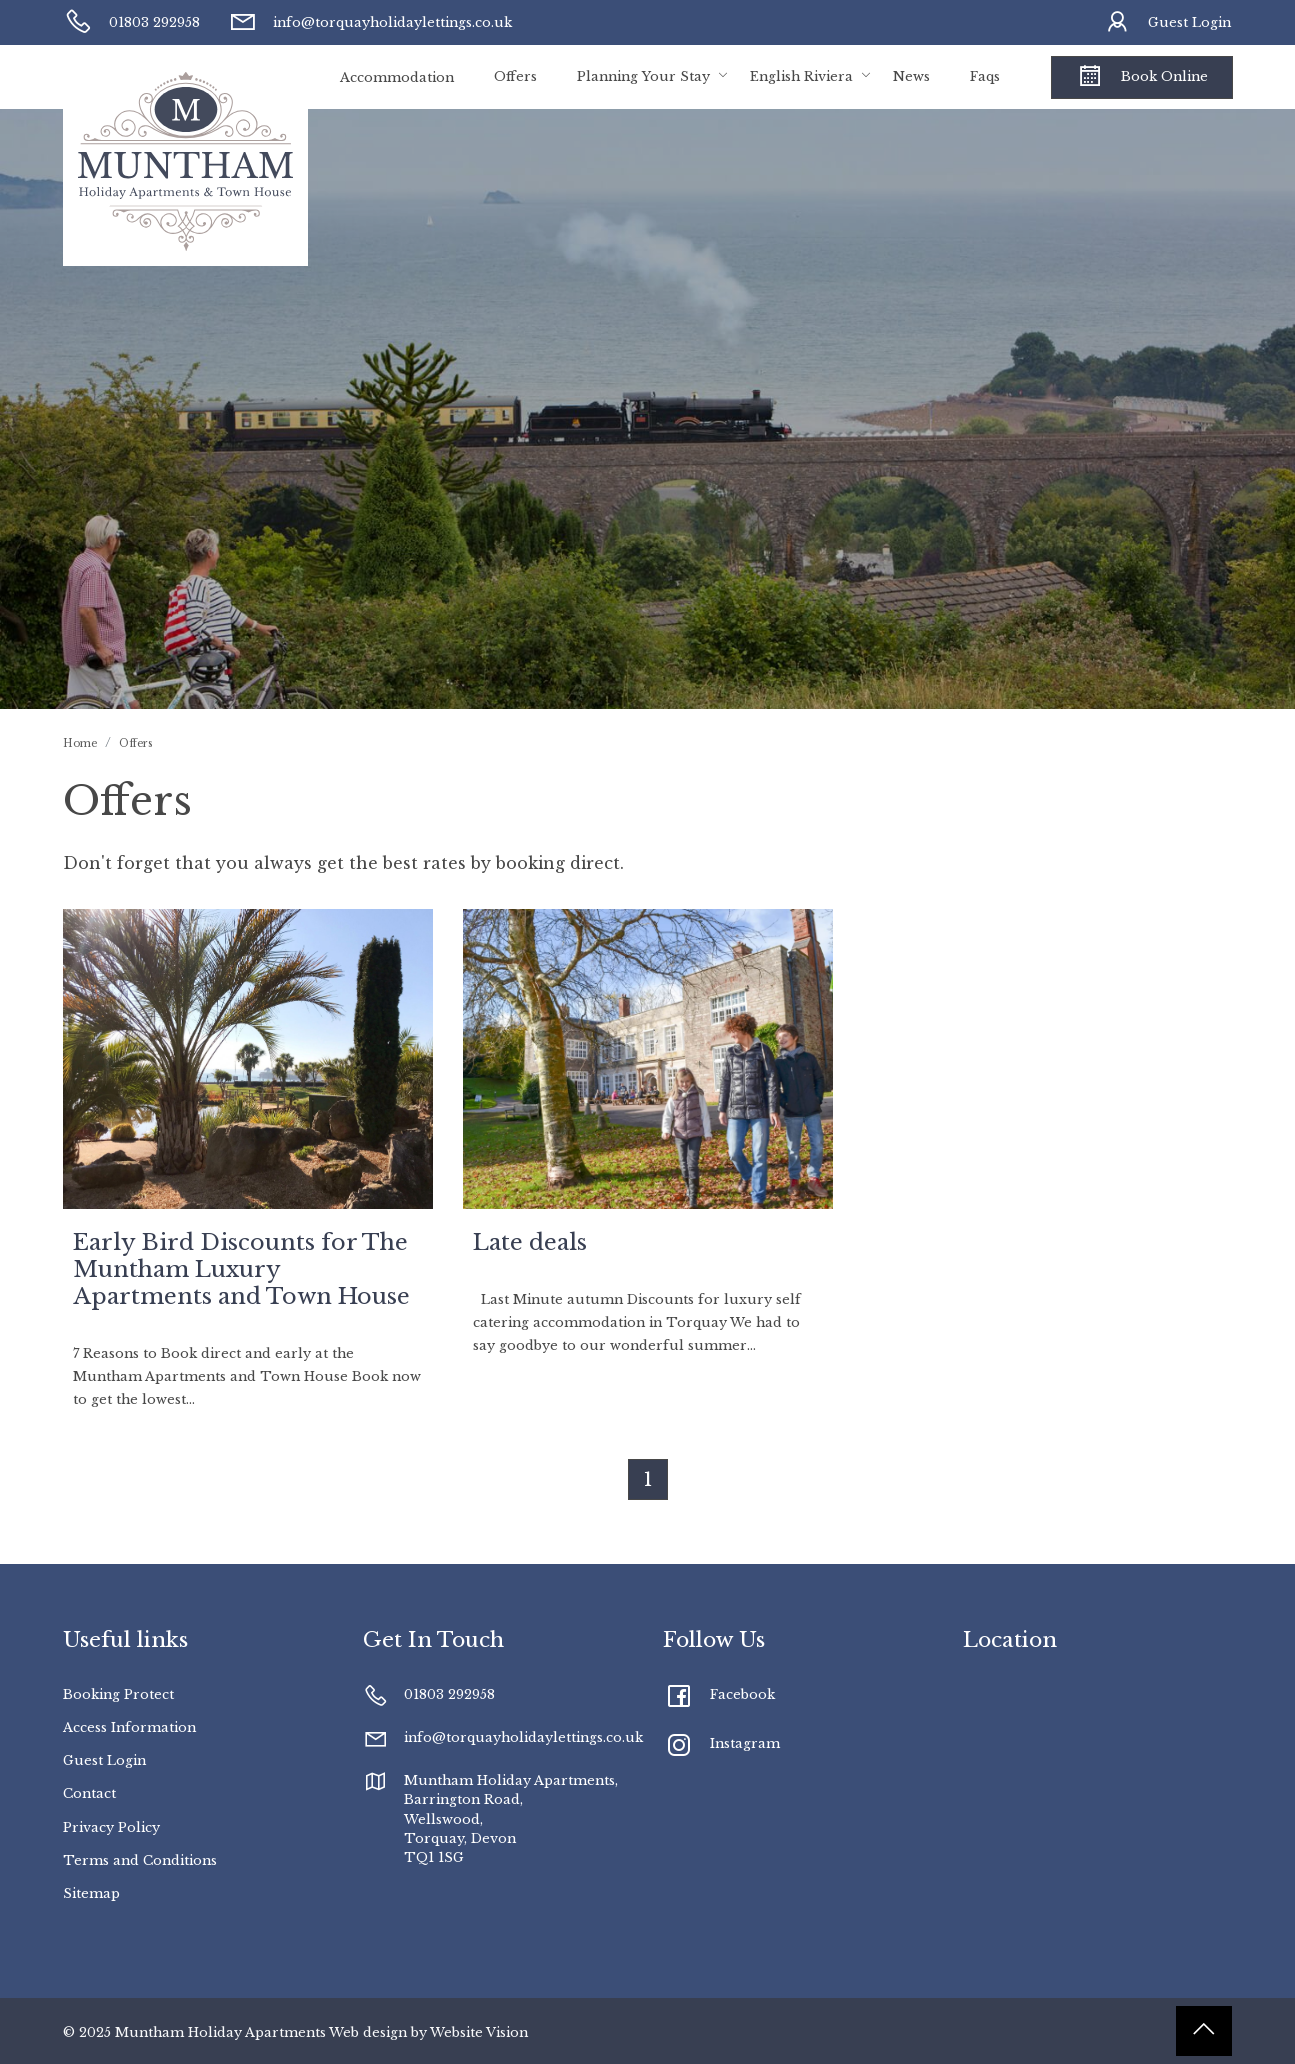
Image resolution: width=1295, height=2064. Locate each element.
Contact (89, 1793)
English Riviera (801, 76)
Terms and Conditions (140, 1860)
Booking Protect (118, 1694)
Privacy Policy (111, 1827)
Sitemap (91, 1893)
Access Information (129, 1727)
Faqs (985, 76)
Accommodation (397, 77)
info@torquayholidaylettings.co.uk (370, 22)
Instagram (745, 1743)
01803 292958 (132, 22)
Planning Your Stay (643, 76)
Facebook (742, 1694)
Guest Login (1167, 22)
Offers (515, 76)
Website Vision (479, 2032)
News (911, 76)
